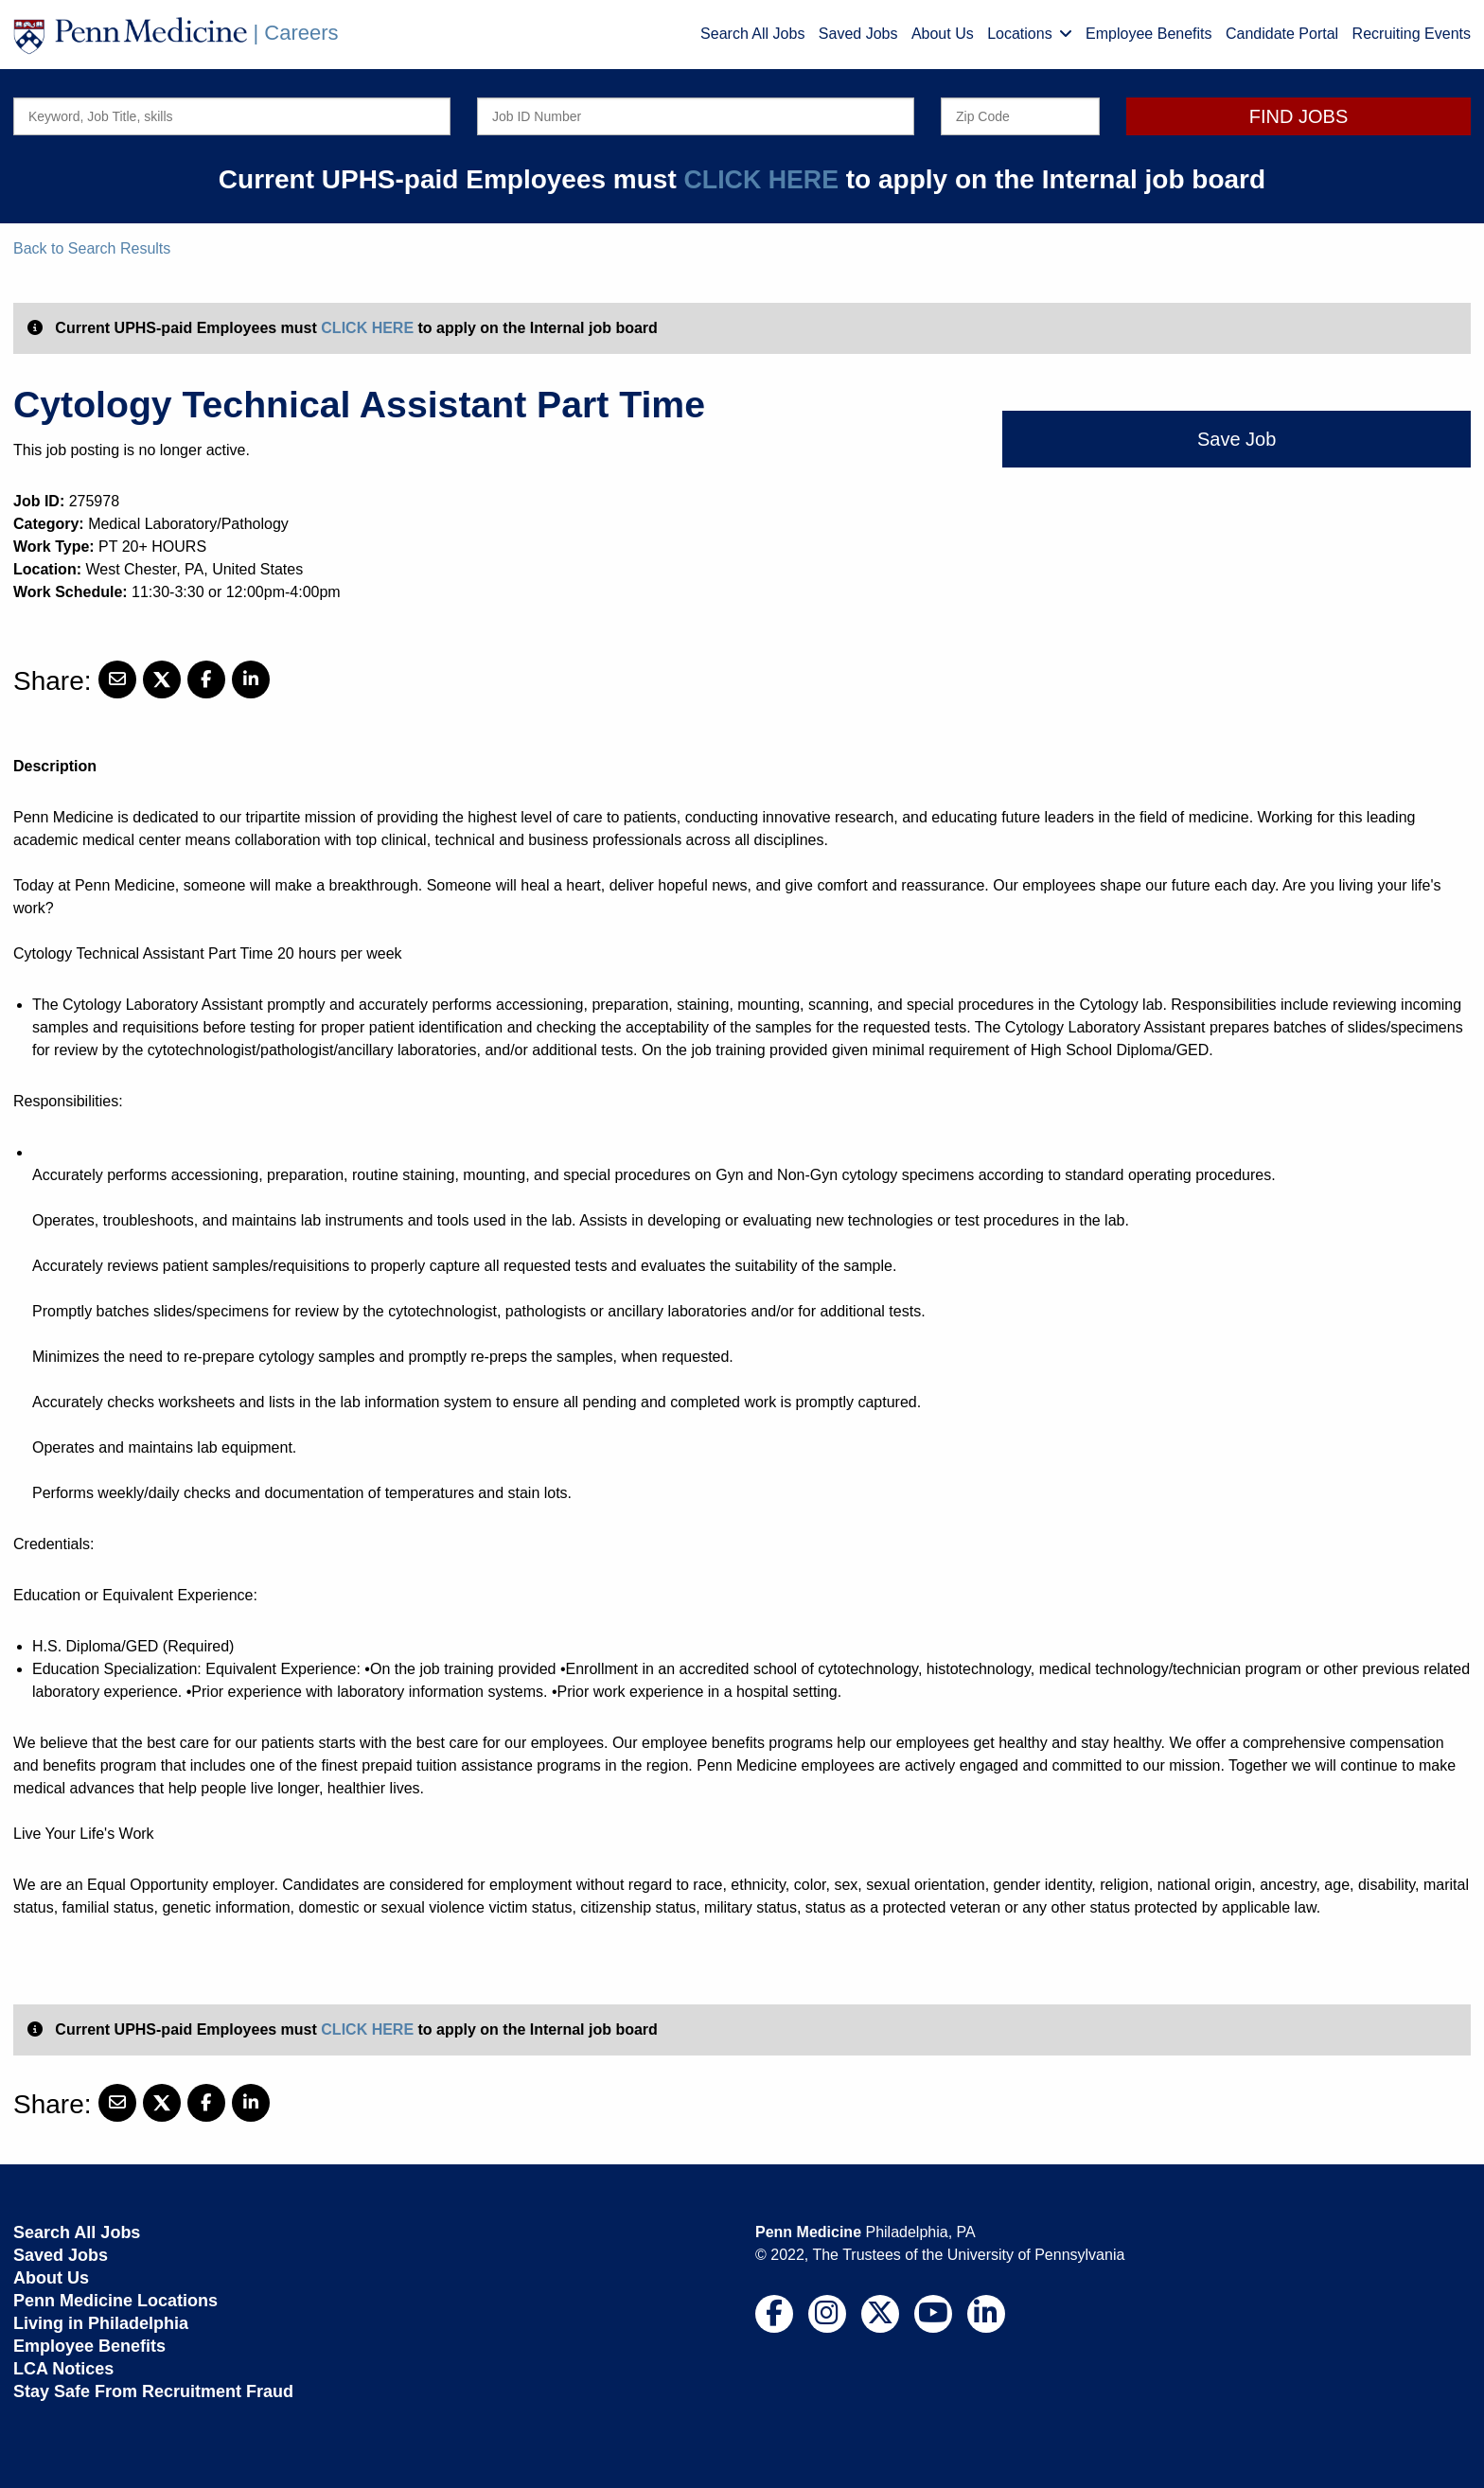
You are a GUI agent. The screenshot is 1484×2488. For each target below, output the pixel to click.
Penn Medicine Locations (115, 2300)
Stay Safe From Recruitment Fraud (153, 2391)
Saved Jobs (858, 34)
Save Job (1236, 439)
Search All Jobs (752, 34)
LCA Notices (63, 2368)
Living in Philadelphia (100, 2323)
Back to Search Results (91, 248)
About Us (942, 34)
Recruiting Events (1411, 34)
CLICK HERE (761, 179)
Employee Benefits (1148, 34)
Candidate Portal (1282, 34)
